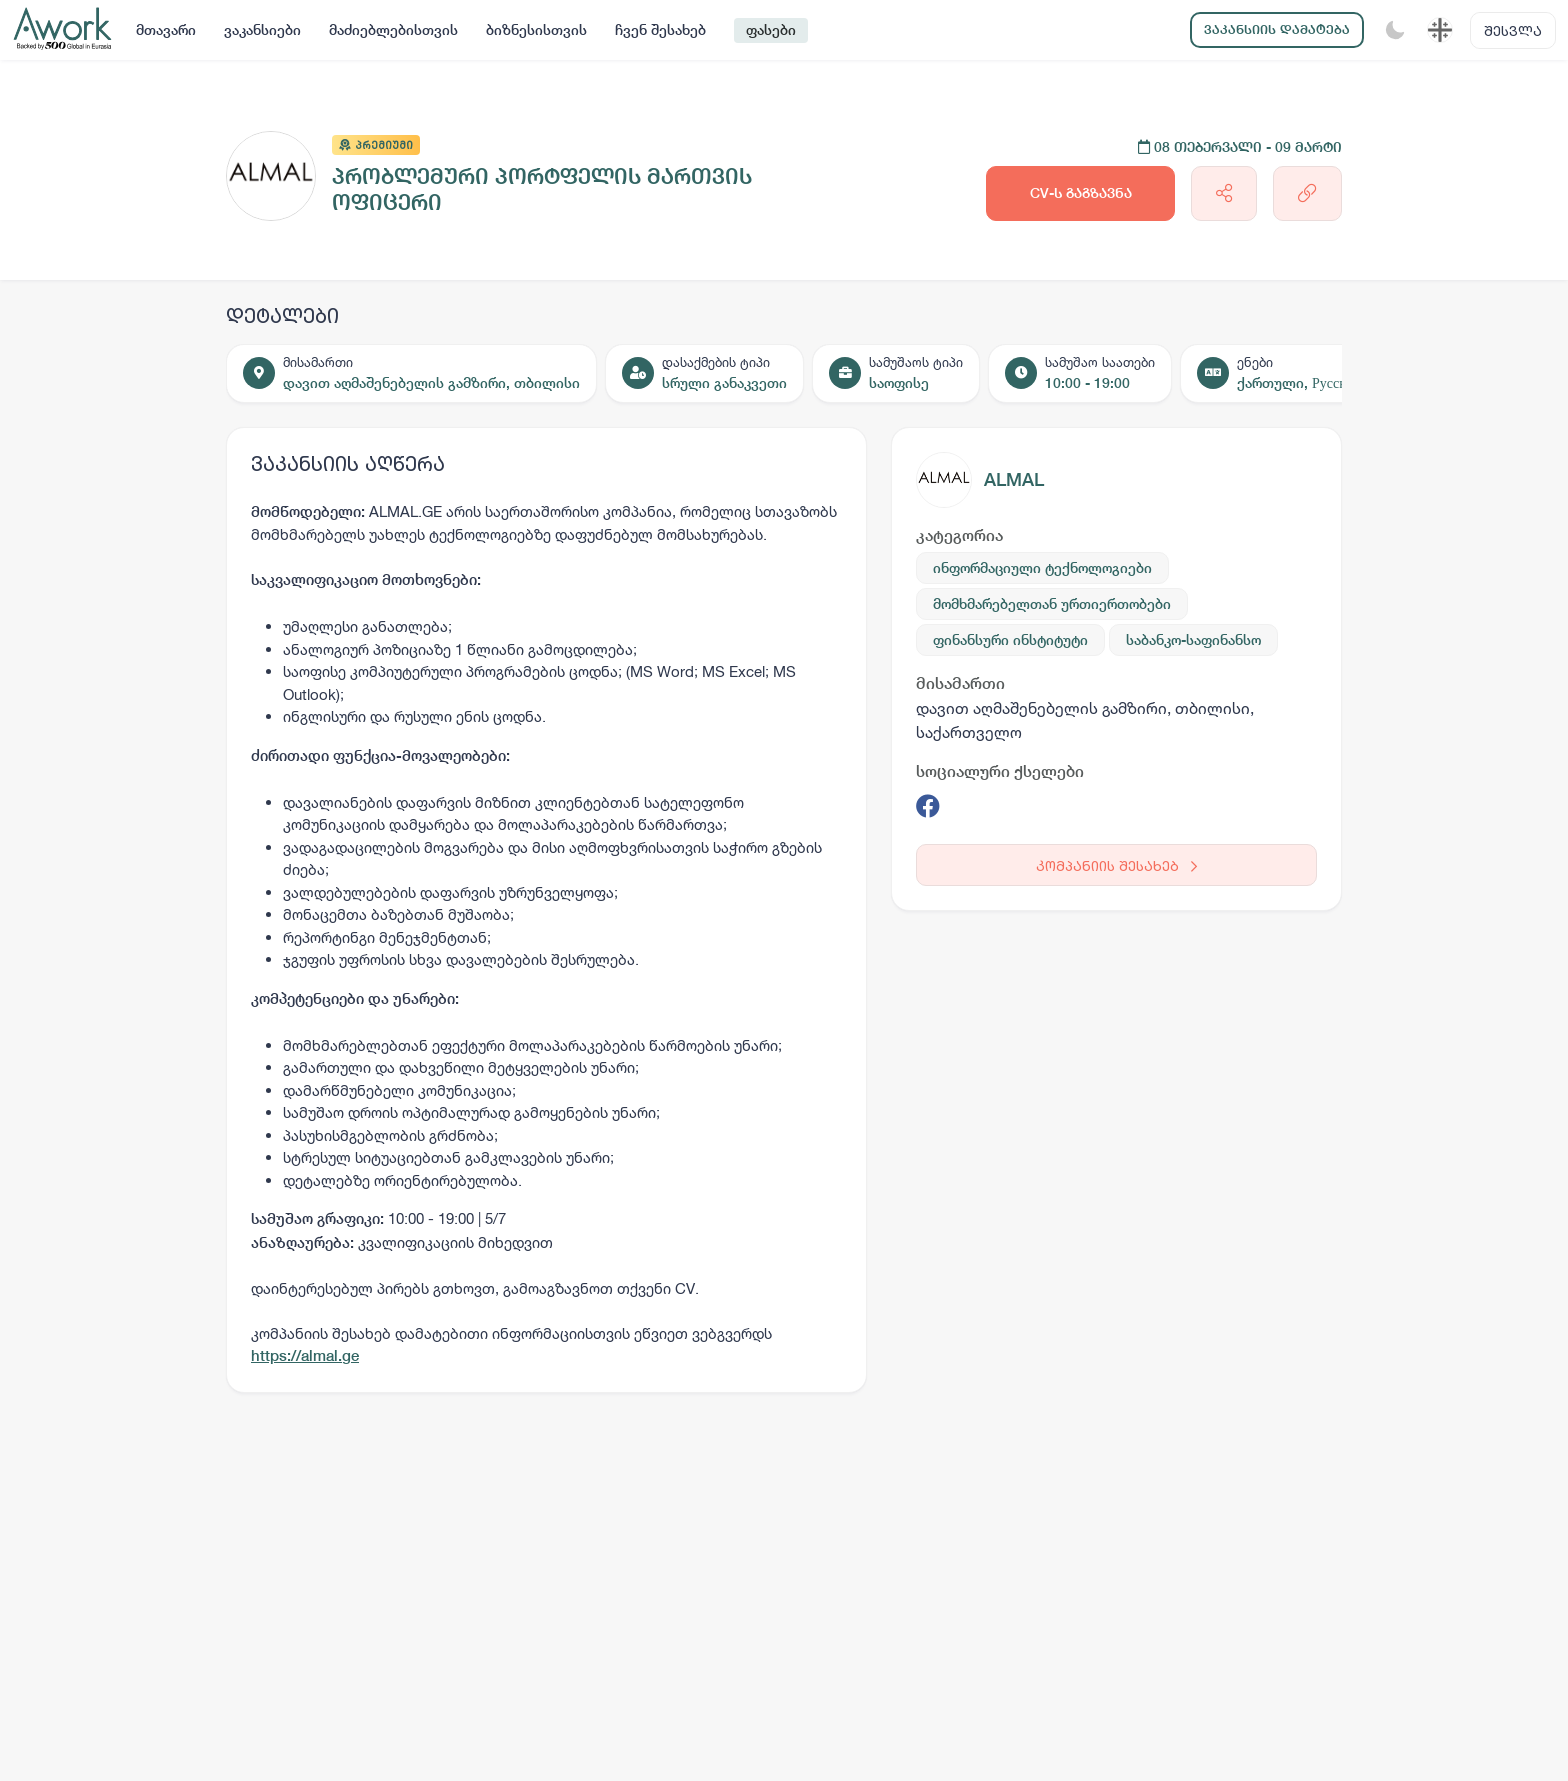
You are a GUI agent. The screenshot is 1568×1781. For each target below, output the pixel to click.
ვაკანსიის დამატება (1277, 29)
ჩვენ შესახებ (660, 30)
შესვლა (1513, 30)
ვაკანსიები (262, 30)
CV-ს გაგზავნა (1081, 193)
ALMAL (1014, 479)
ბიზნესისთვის (536, 30)
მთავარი (166, 30)
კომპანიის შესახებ (1116, 865)
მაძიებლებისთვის (393, 30)
